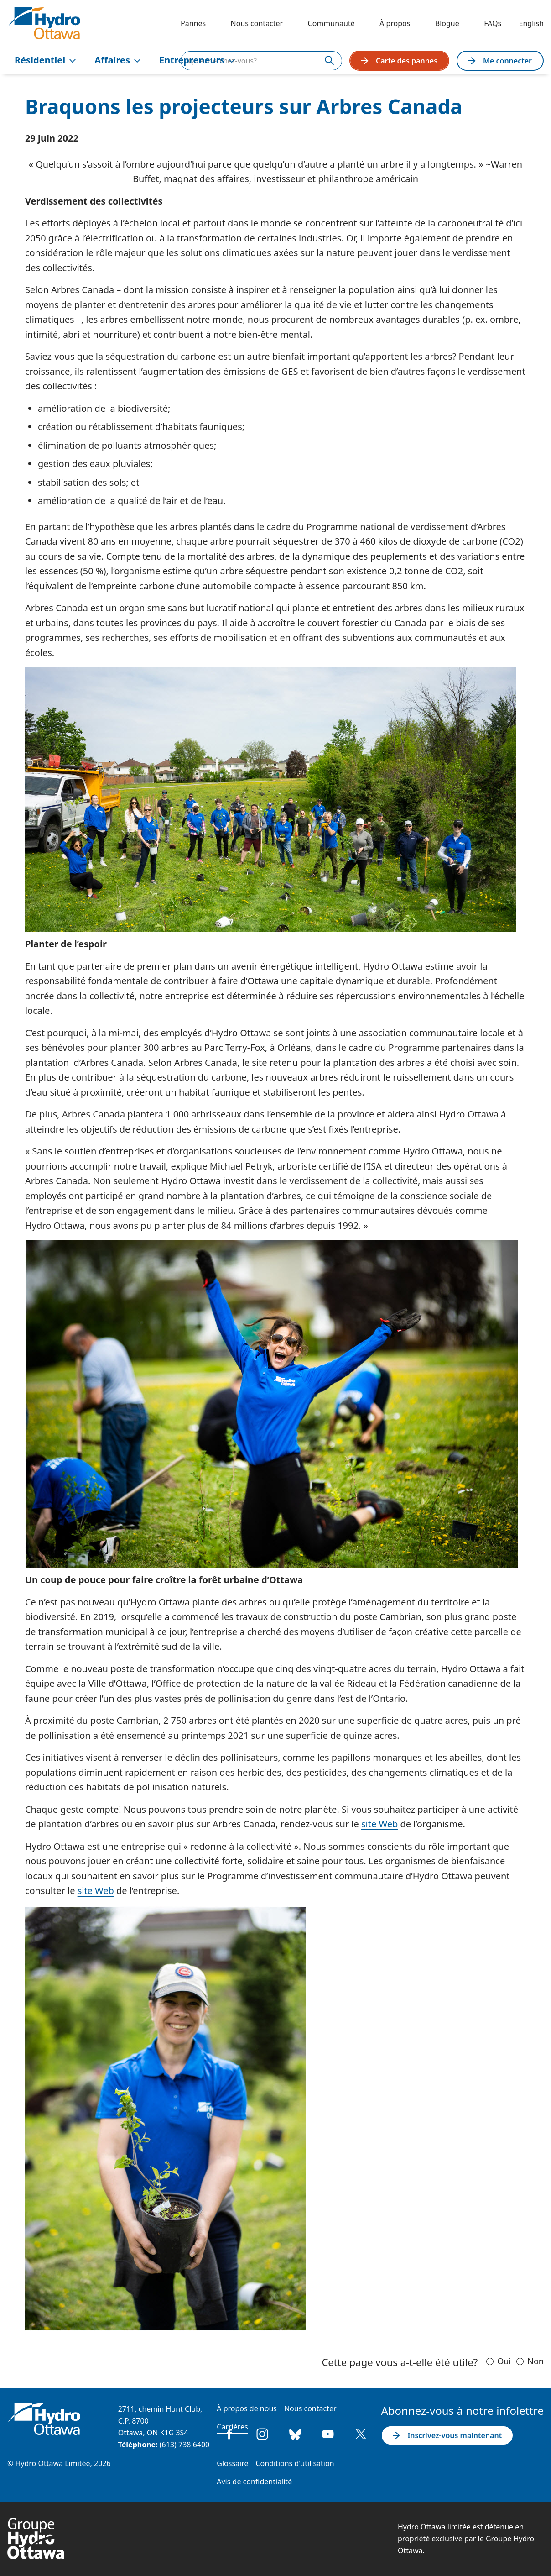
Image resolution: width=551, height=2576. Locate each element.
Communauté (331, 23)
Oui (504, 2361)
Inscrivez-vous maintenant (447, 2435)
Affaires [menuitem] (117, 60)
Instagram (262, 2434)
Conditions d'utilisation (294, 2463)
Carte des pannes (399, 61)
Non (535, 2361)
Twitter (361, 2434)
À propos (394, 23)
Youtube (328, 2434)
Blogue (447, 23)
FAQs (492, 23)
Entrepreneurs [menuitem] (197, 60)
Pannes (193, 23)
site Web (379, 1824)
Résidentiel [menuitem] (45, 60)
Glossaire (232, 2463)
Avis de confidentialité (254, 2481)
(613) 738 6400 (184, 2445)
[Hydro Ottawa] (43, 23)
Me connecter (500, 61)
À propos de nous (247, 2408)
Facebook (229, 2434)
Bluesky (295, 2434)
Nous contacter (257, 23)
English (531, 23)
